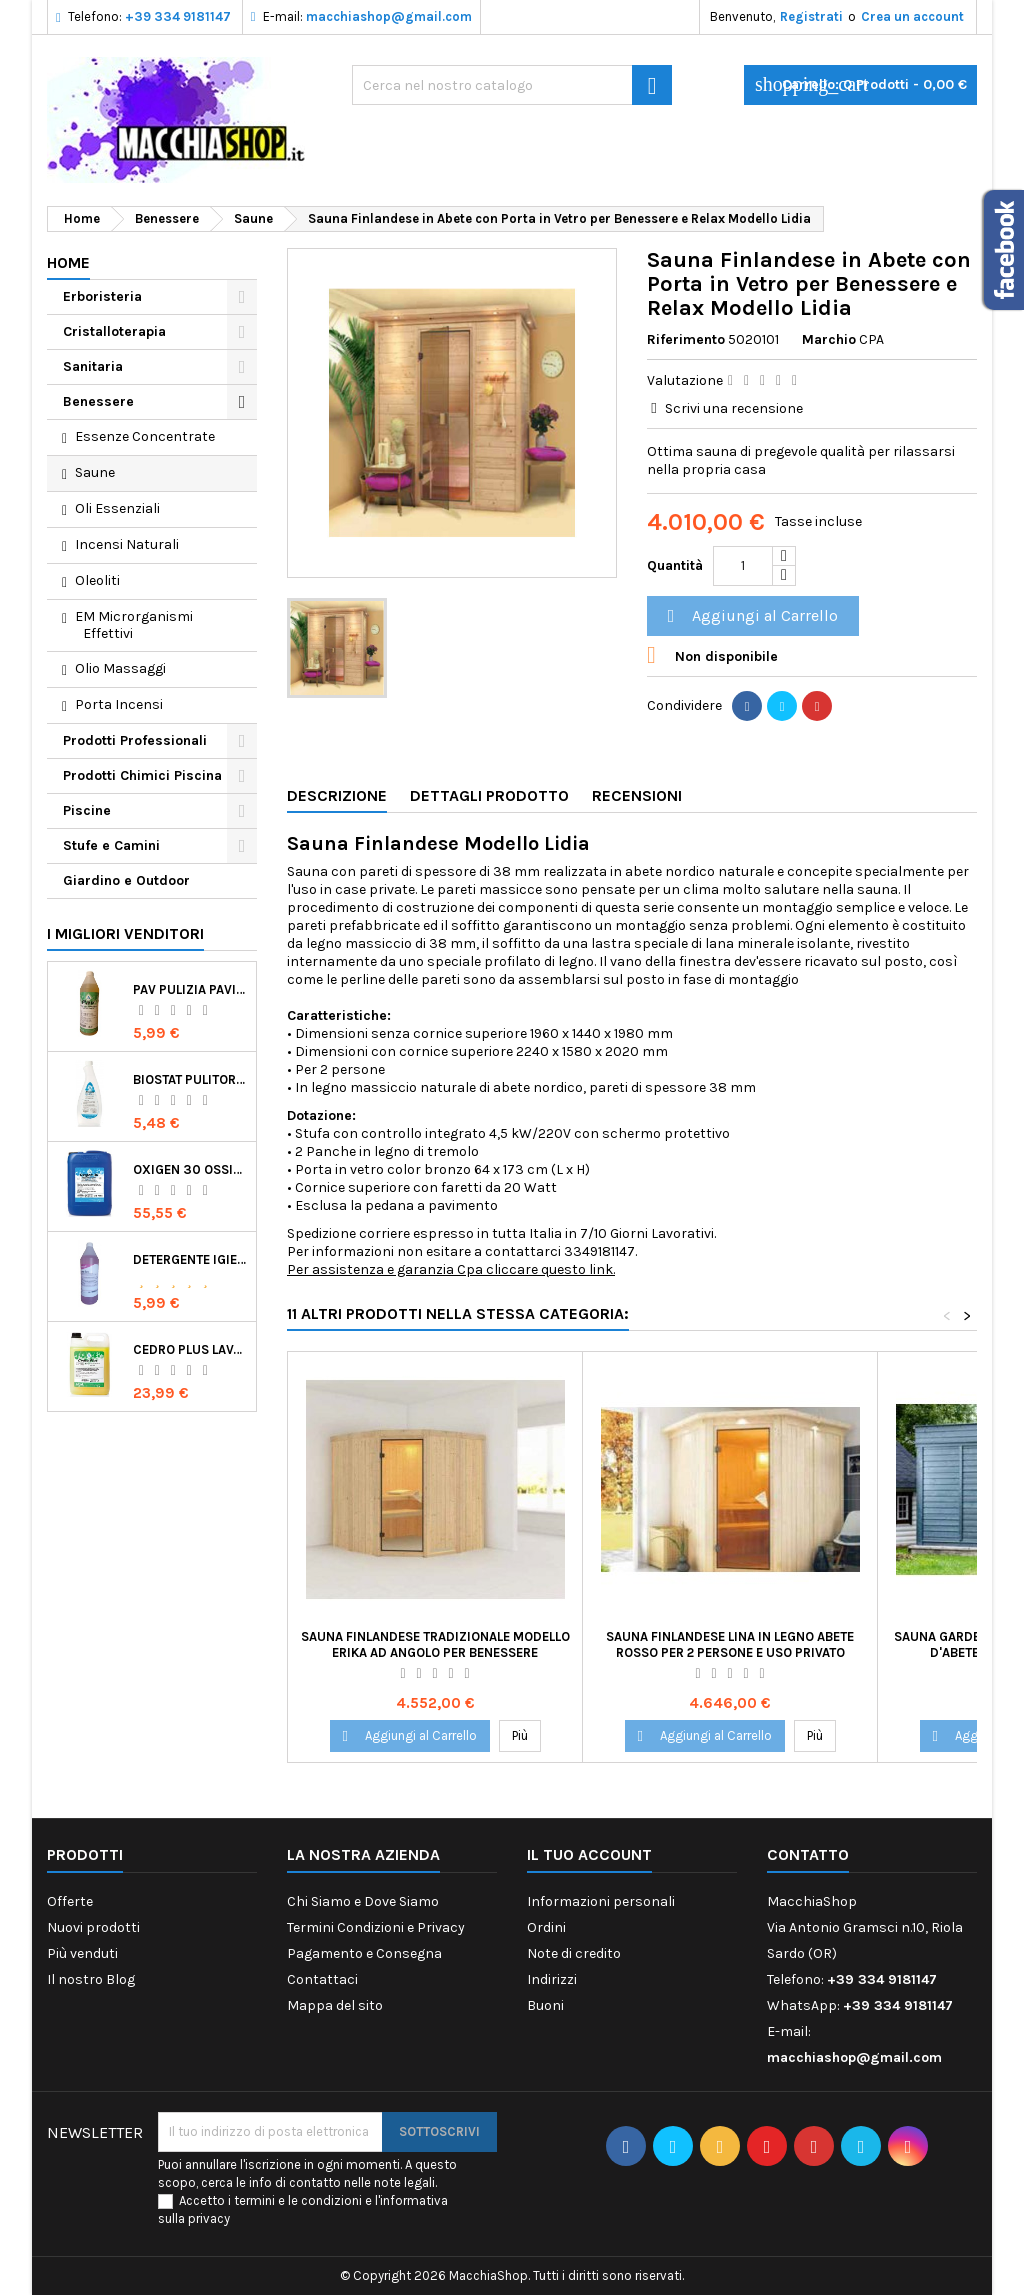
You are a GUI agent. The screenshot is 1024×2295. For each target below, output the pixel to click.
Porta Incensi (119, 704)
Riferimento (686, 339)
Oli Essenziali (117, 508)
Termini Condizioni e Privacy (376, 1927)
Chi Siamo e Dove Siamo (363, 1901)
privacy (209, 2218)
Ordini (546, 1927)
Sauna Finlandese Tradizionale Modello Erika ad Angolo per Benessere (435, 1644)
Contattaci (322, 1979)
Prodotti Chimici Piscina (142, 775)
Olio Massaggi (120, 668)
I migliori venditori (125, 933)
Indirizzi (552, 1979)
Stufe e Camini (111, 845)
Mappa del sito (335, 2005)
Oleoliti (97, 580)
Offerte (70, 1901)
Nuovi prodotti (93, 1927)
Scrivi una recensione (734, 408)
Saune (95, 472)
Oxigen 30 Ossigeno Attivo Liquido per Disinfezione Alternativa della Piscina (190, 1169)
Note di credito (574, 1953)
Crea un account (912, 16)
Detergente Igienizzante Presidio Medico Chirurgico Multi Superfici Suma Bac (190, 1259)
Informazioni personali (601, 1901)
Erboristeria (102, 296)
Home (68, 262)
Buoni (545, 2005)
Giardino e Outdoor (126, 880)
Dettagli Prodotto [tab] (489, 795)
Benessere (98, 401)
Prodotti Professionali (135, 740)
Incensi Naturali (127, 544)
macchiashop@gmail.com (389, 16)
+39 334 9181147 (178, 16)
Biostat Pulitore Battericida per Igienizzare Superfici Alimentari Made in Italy (190, 1079)
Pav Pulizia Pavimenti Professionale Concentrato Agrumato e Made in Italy (190, 989)
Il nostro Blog (91, 1979)
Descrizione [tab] (337, 795)
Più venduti (82, 1953)
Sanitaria (93, 366)
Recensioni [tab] (637, 795)
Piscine (87, 810)
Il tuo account (589, 1854)
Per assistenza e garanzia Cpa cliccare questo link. (451, 1269)
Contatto (808, 1854)
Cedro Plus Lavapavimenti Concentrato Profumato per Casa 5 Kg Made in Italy (190, 1349)
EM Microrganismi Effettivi (134, 625)
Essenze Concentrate (145, 436)
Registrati (811, 16)
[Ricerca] (512, 85)
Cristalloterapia (114, 331)
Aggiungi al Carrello (750, 616)
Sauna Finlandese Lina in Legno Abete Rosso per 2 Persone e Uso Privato (730, 1644)
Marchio (829, 339)
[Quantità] (743, 566)
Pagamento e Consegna (364, 1953)
